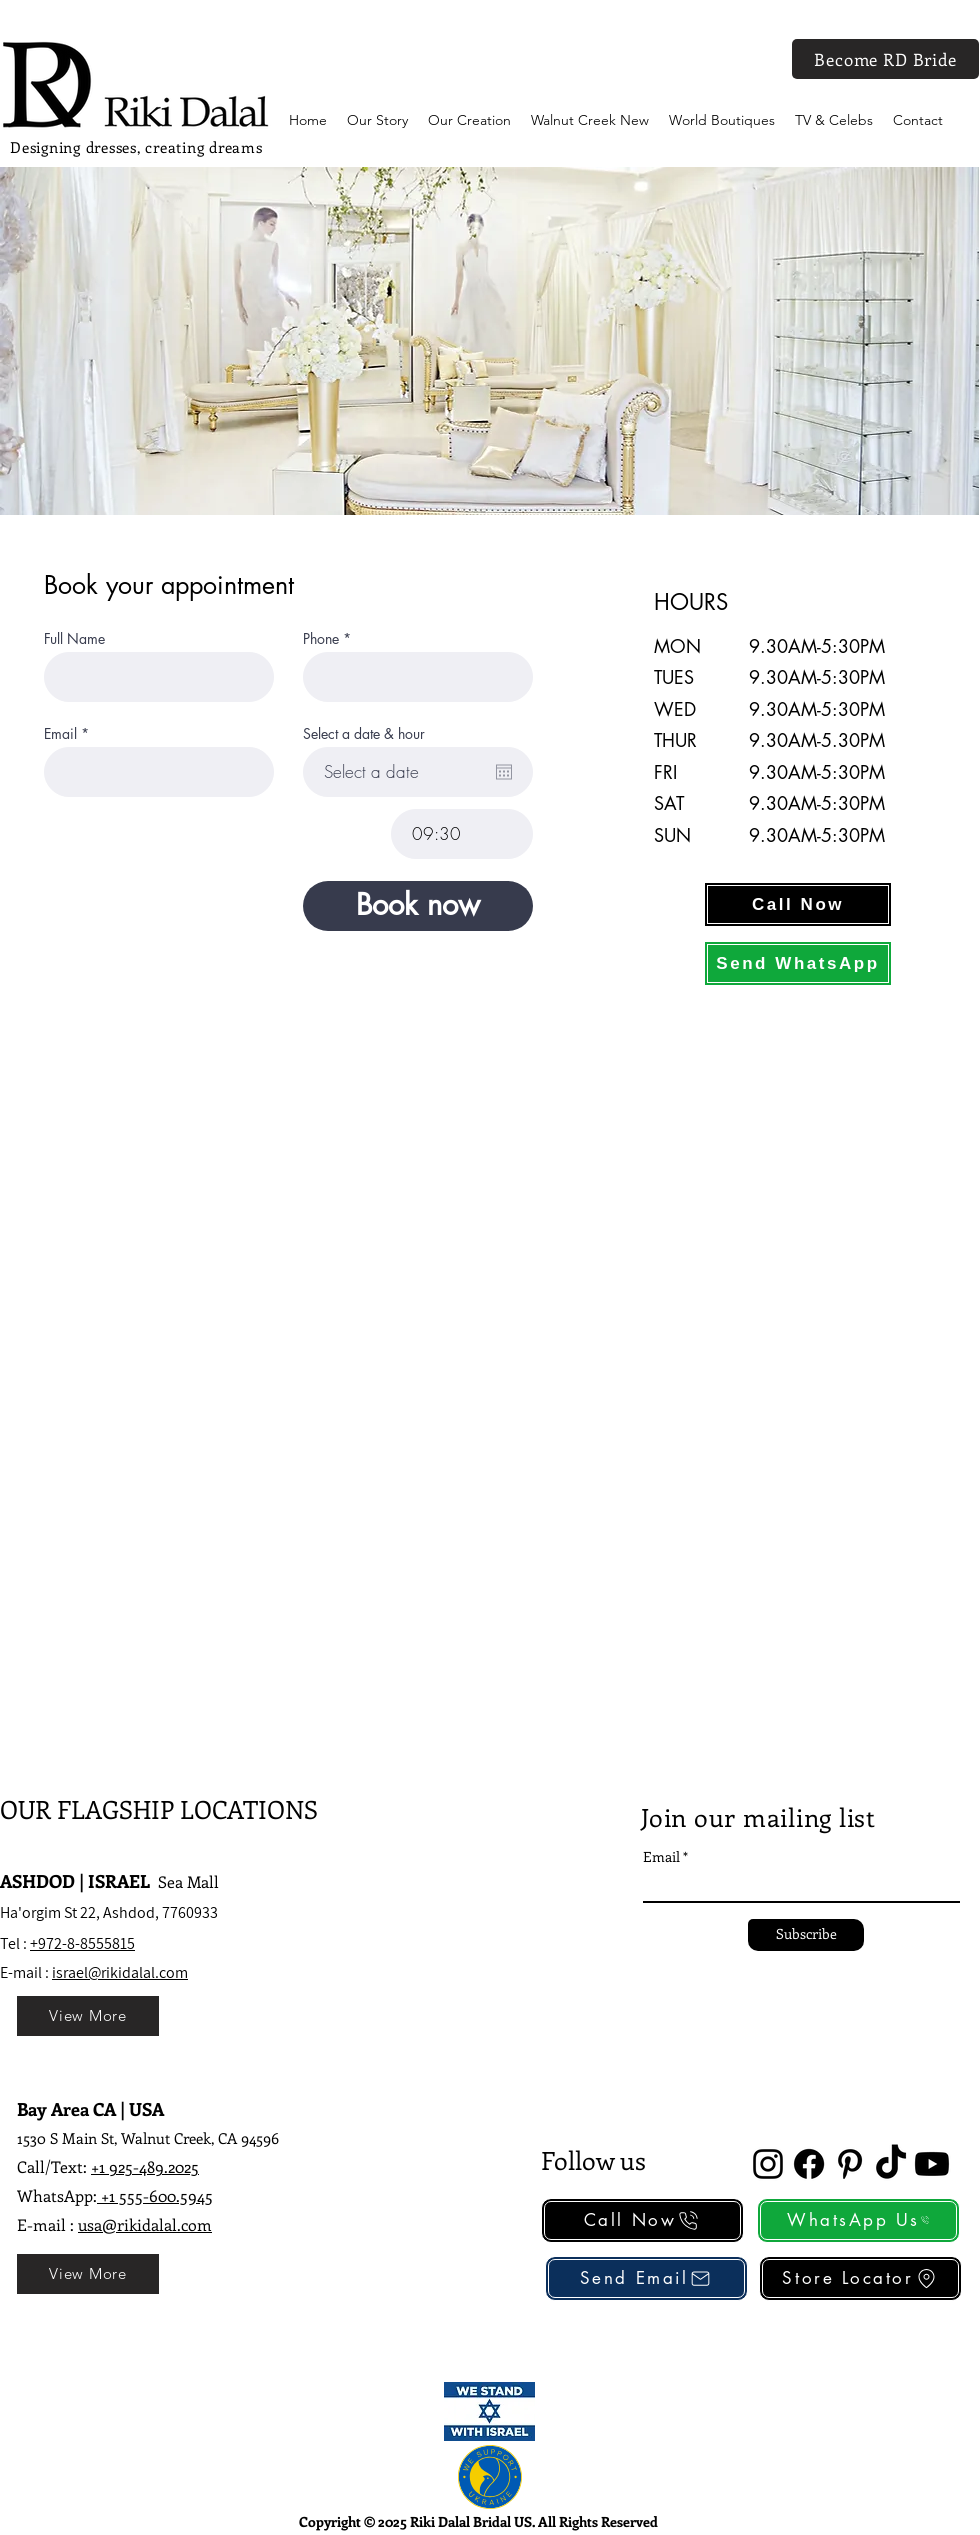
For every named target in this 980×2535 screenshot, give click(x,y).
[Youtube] (932, 2164)
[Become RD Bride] (885, 59)
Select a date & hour (364, 734)
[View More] (88, 2016)
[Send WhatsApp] (798, 963)
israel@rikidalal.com (120, 1972)
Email (60, 734)
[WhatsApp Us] (858, 2220)
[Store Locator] (860, 2278)
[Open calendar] (504, 772)
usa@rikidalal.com (145, 2224)
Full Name (74, 639)
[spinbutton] (462, 834)
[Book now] (418, 906)
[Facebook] (809, 2164)
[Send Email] (646, 2278)
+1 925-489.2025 (145, 2166)
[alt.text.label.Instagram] (768, 2164)
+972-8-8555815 (82, 1943)
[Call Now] (798, 904)
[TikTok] (891, 2164)
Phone (321, 639)
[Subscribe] (806, 1935)
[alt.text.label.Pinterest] (850, 2164)
